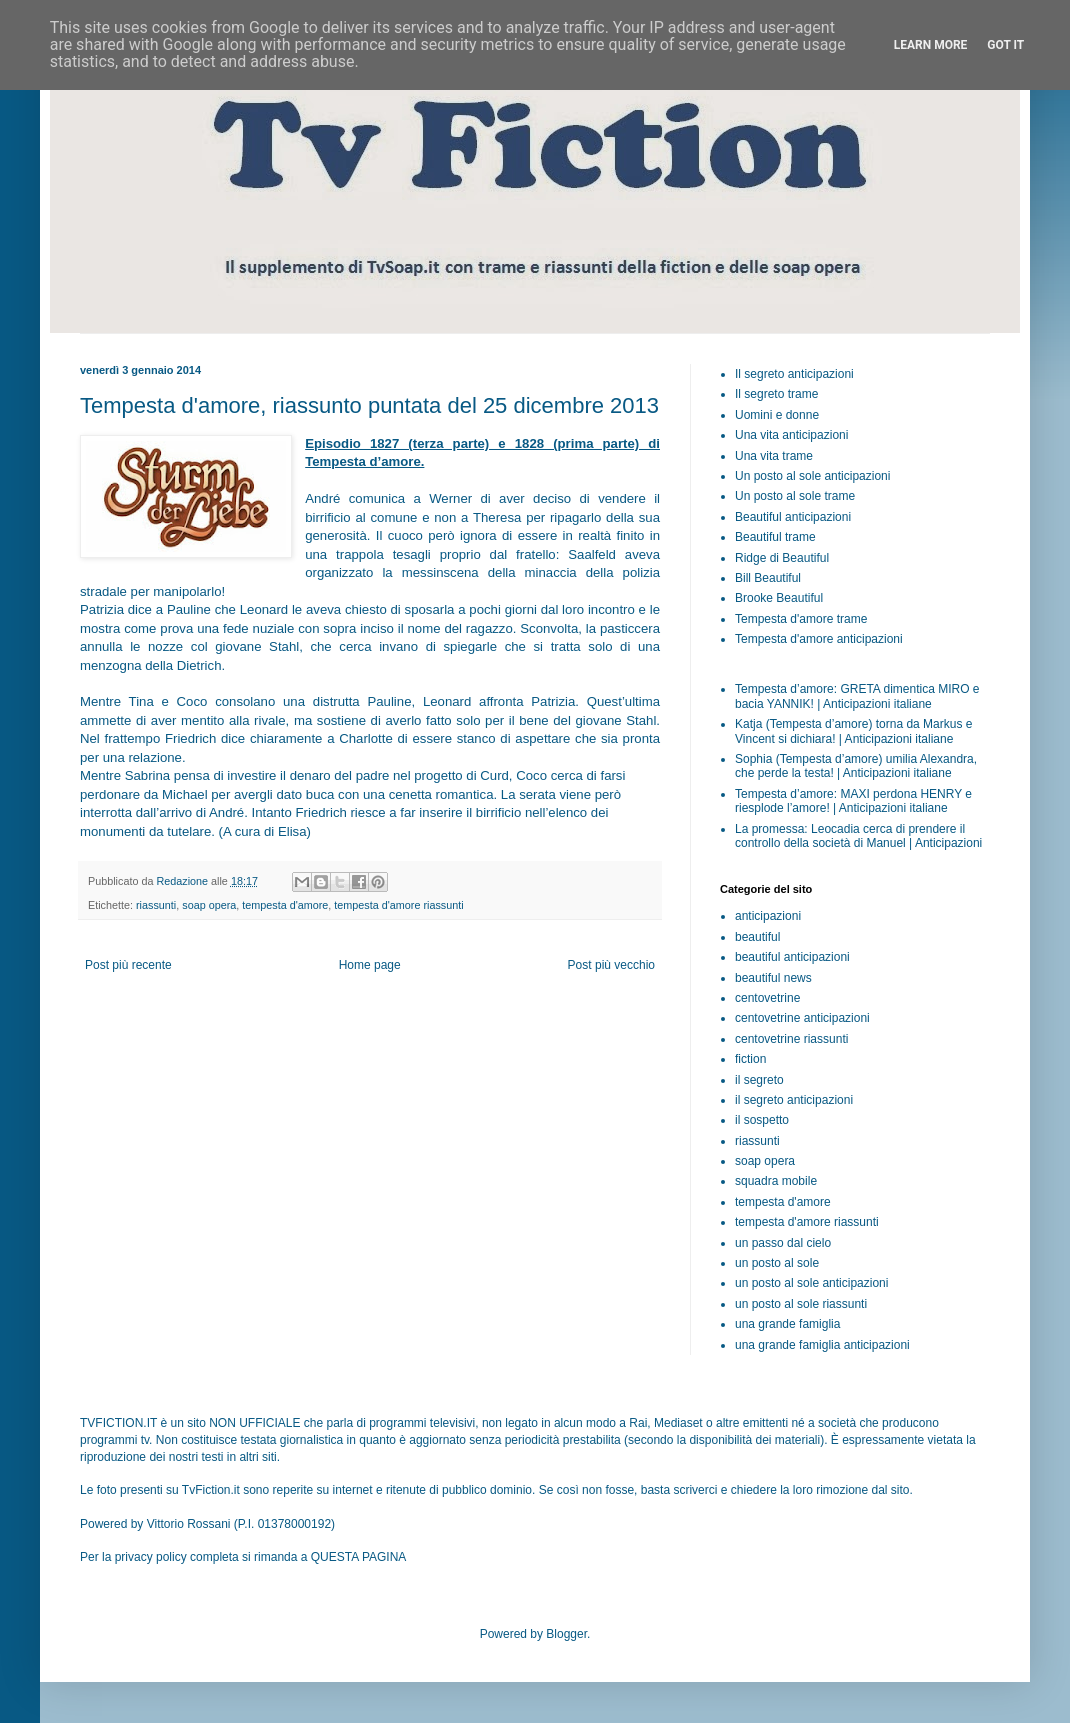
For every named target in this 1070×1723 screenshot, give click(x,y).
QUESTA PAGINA (359, 1557)
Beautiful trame (775, 537)
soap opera (209, 905)
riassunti (156, 905)
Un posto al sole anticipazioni (812, 476)
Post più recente (128, 965)
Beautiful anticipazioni (793, 517)
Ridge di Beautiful (782, 558)
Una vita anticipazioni (791, 435)
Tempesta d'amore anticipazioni (819, 639)
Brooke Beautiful (779, 598)
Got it (1005, 45)
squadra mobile (776, 1181)
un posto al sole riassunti (801, 1304)
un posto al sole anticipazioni (811, 1283)
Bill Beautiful (768, 578)
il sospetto (762, 1120)
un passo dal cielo (783, 1243)
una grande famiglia (787, 1324)
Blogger (566, 1634)
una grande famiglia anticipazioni (822, 1345)
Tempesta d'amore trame (801, 619)
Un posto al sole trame (795, 496)
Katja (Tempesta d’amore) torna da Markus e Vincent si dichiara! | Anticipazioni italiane (853, 731)
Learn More (931, 45)
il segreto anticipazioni (794, 1100)
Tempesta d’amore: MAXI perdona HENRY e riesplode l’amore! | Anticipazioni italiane (853, 801)
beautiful (757, 937)
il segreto (759, 1080)
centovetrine (767, 998)
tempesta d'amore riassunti (398, 905)
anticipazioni (768, 916)
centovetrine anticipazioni (802, 1018)
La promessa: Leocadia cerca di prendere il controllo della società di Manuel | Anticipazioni (858, 836)
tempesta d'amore (285, 905)
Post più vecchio (611, 965)
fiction (750, 1059)
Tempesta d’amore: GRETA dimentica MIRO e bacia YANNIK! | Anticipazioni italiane (857, 696)
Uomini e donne (777, 415)
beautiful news (773, 978)
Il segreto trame (776, 394)
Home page (370, 965)
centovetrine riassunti (791, 1039)
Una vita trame (774, 456)
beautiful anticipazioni (792, 957)
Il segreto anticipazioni (794, 374)
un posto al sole (777, 1263)
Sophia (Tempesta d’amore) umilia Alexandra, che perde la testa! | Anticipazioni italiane (856, 766)
